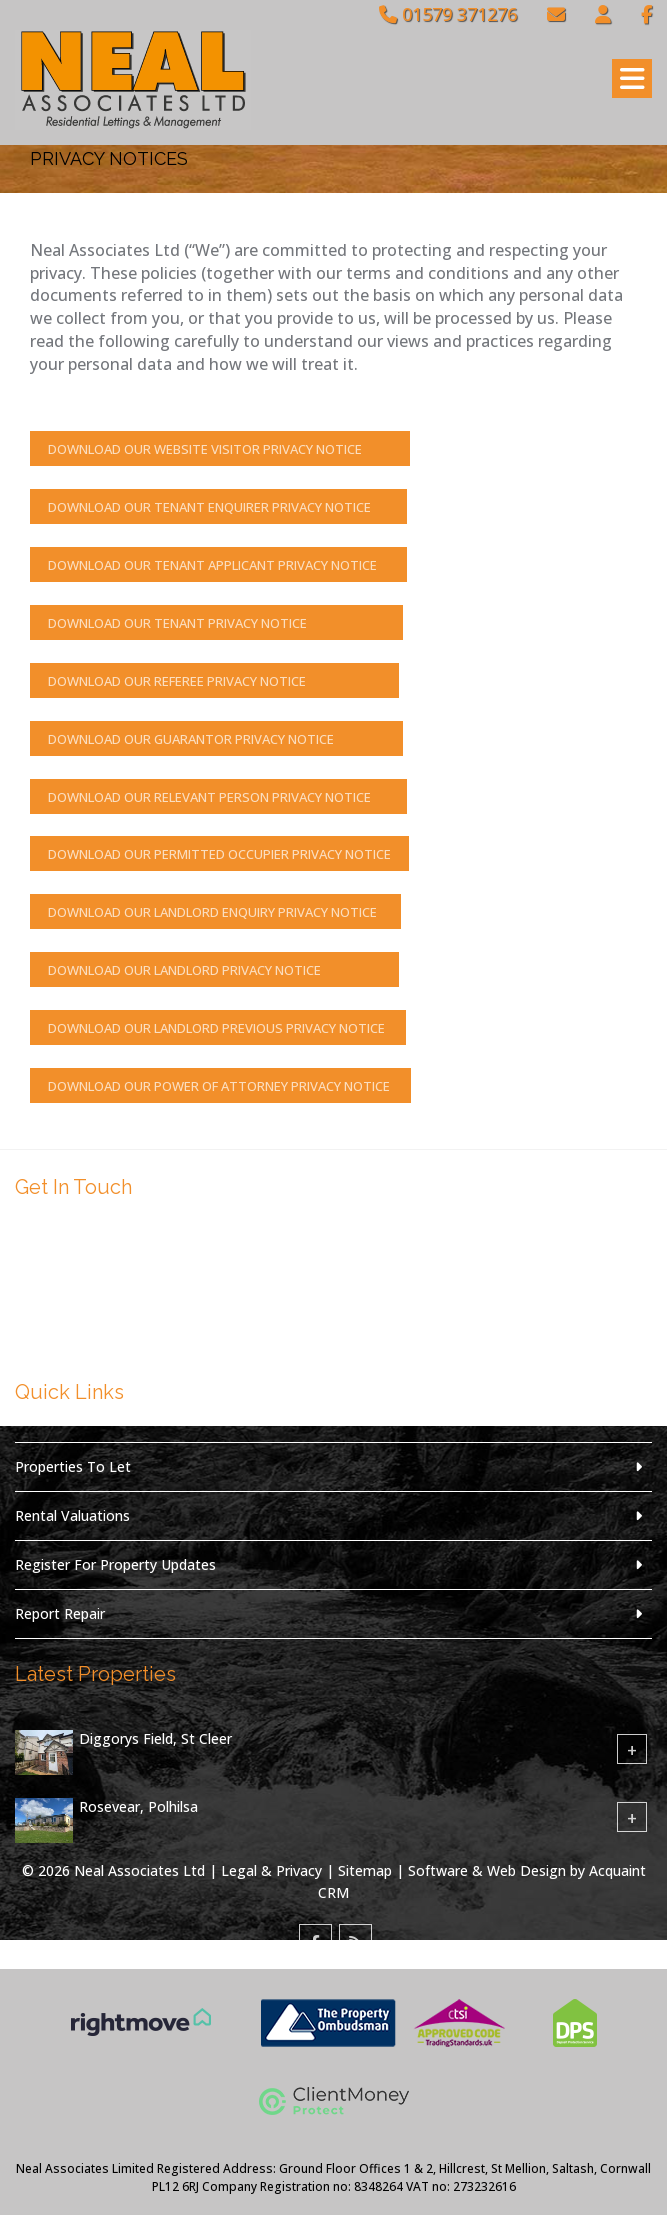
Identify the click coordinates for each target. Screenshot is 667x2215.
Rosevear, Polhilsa (138, 1807)
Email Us (78, 1331)
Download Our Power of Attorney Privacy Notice (220, 1086)
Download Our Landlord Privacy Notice (214, 970)
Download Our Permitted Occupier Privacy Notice (219, 854)
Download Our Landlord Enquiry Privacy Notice (215, 912)
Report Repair (60, 1613)
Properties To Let (73, 1466)
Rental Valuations (72, 1515)
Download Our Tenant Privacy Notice (216, 623)
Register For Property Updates (115, 1564)
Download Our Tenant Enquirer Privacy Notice (218, 507)
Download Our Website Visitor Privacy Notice (220, 449)
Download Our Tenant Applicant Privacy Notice (218, 565)
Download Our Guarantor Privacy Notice (216, 739)
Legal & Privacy (271, 1870)
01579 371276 (448, 14)
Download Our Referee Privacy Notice (214, 681)
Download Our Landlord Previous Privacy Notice (218, 1028)
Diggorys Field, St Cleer (155, 1739)
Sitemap (365, 1870)
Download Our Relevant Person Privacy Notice (218, 797)
